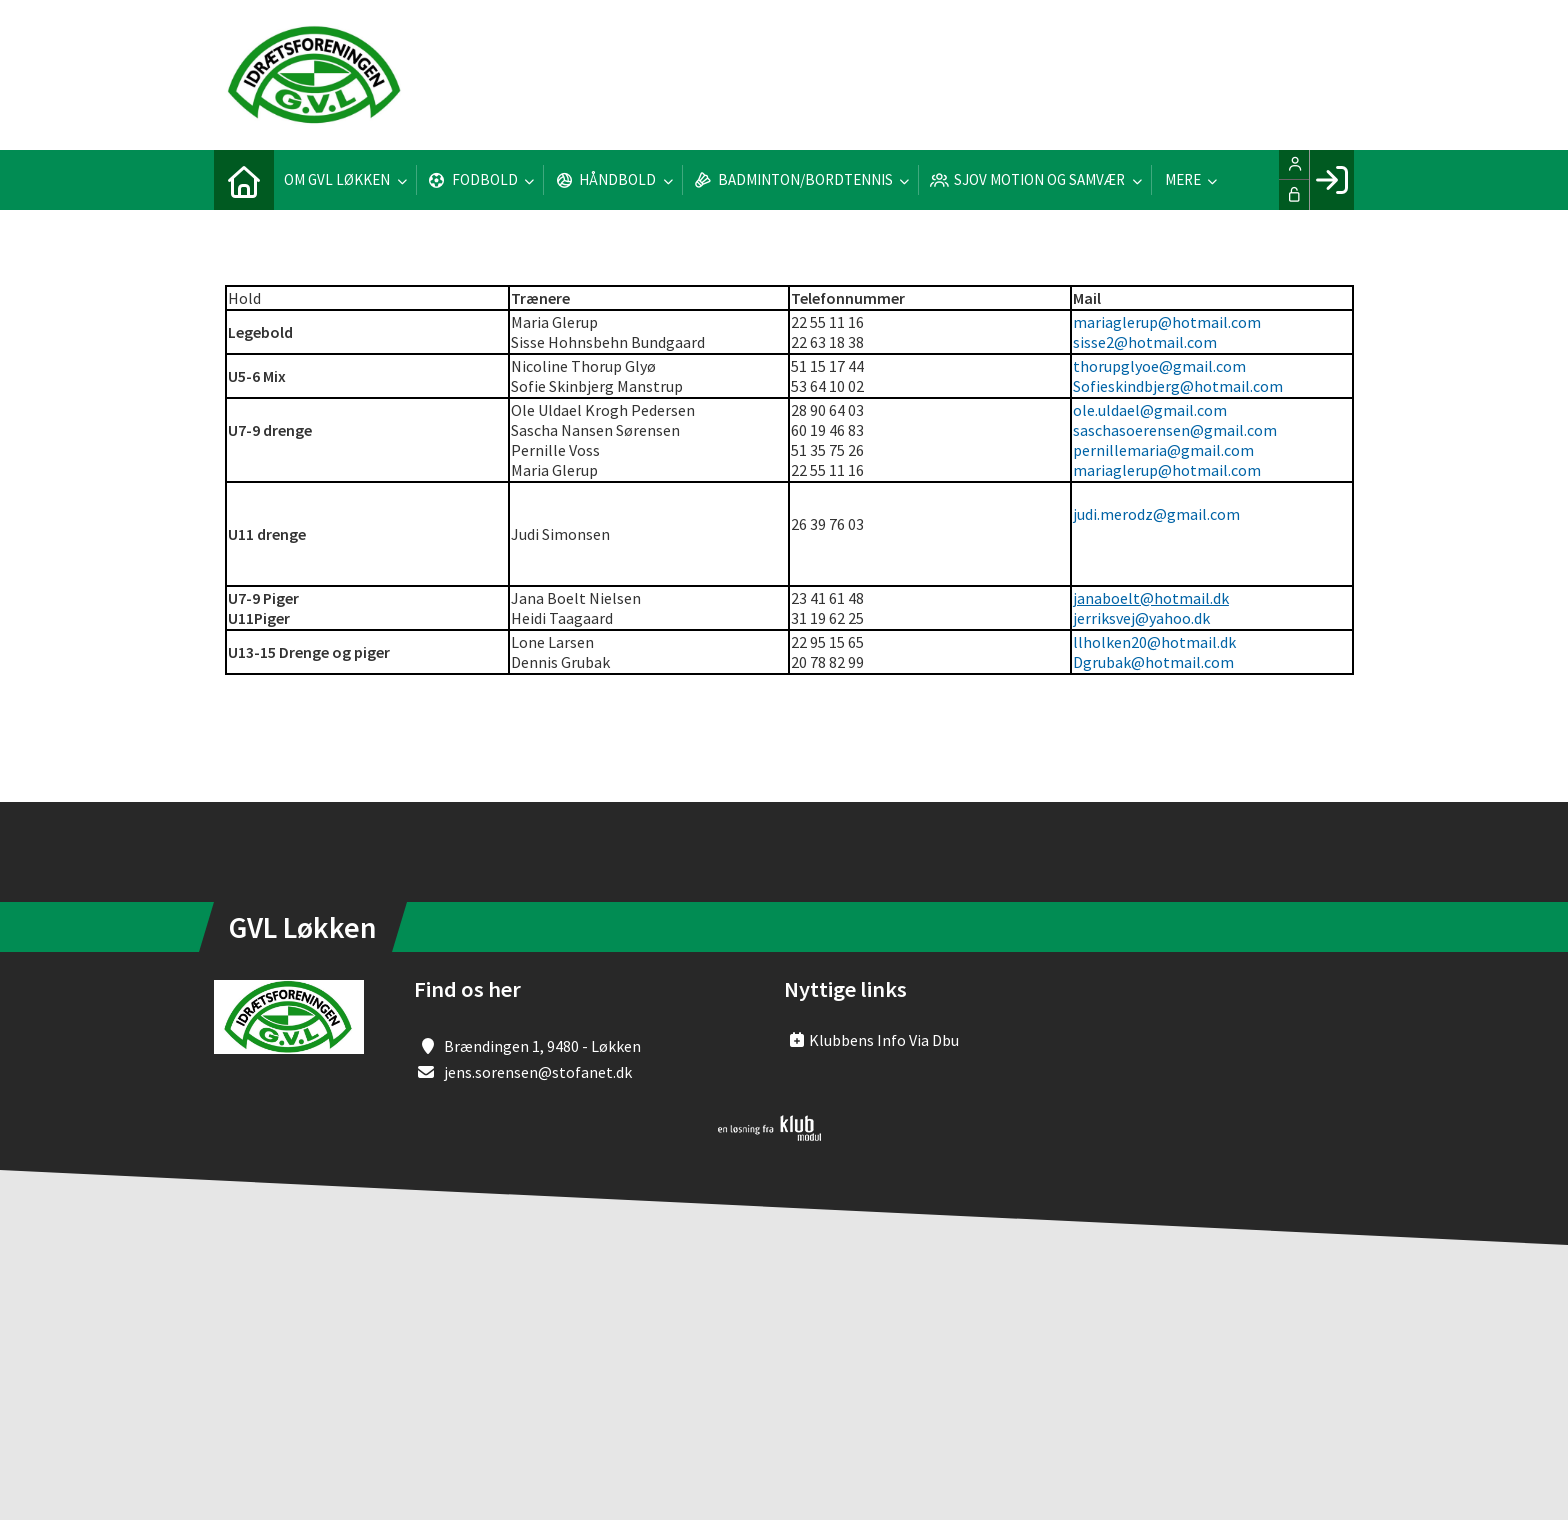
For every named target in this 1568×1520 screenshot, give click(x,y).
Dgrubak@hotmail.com (1153, 662)
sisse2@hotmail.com (1145, 342)
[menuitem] (244, 180)
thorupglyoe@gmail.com (1159, 366)
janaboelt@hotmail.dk (1151, 598)
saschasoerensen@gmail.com (1175, 430)
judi (1085, 514)
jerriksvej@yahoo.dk (1141, 618)
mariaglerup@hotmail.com (1167, 322)
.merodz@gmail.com (1168, 514)
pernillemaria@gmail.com (1163, 450)
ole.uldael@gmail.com (1150, 410)
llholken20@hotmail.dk (1154, 642)
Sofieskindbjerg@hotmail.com (1178, 386)
